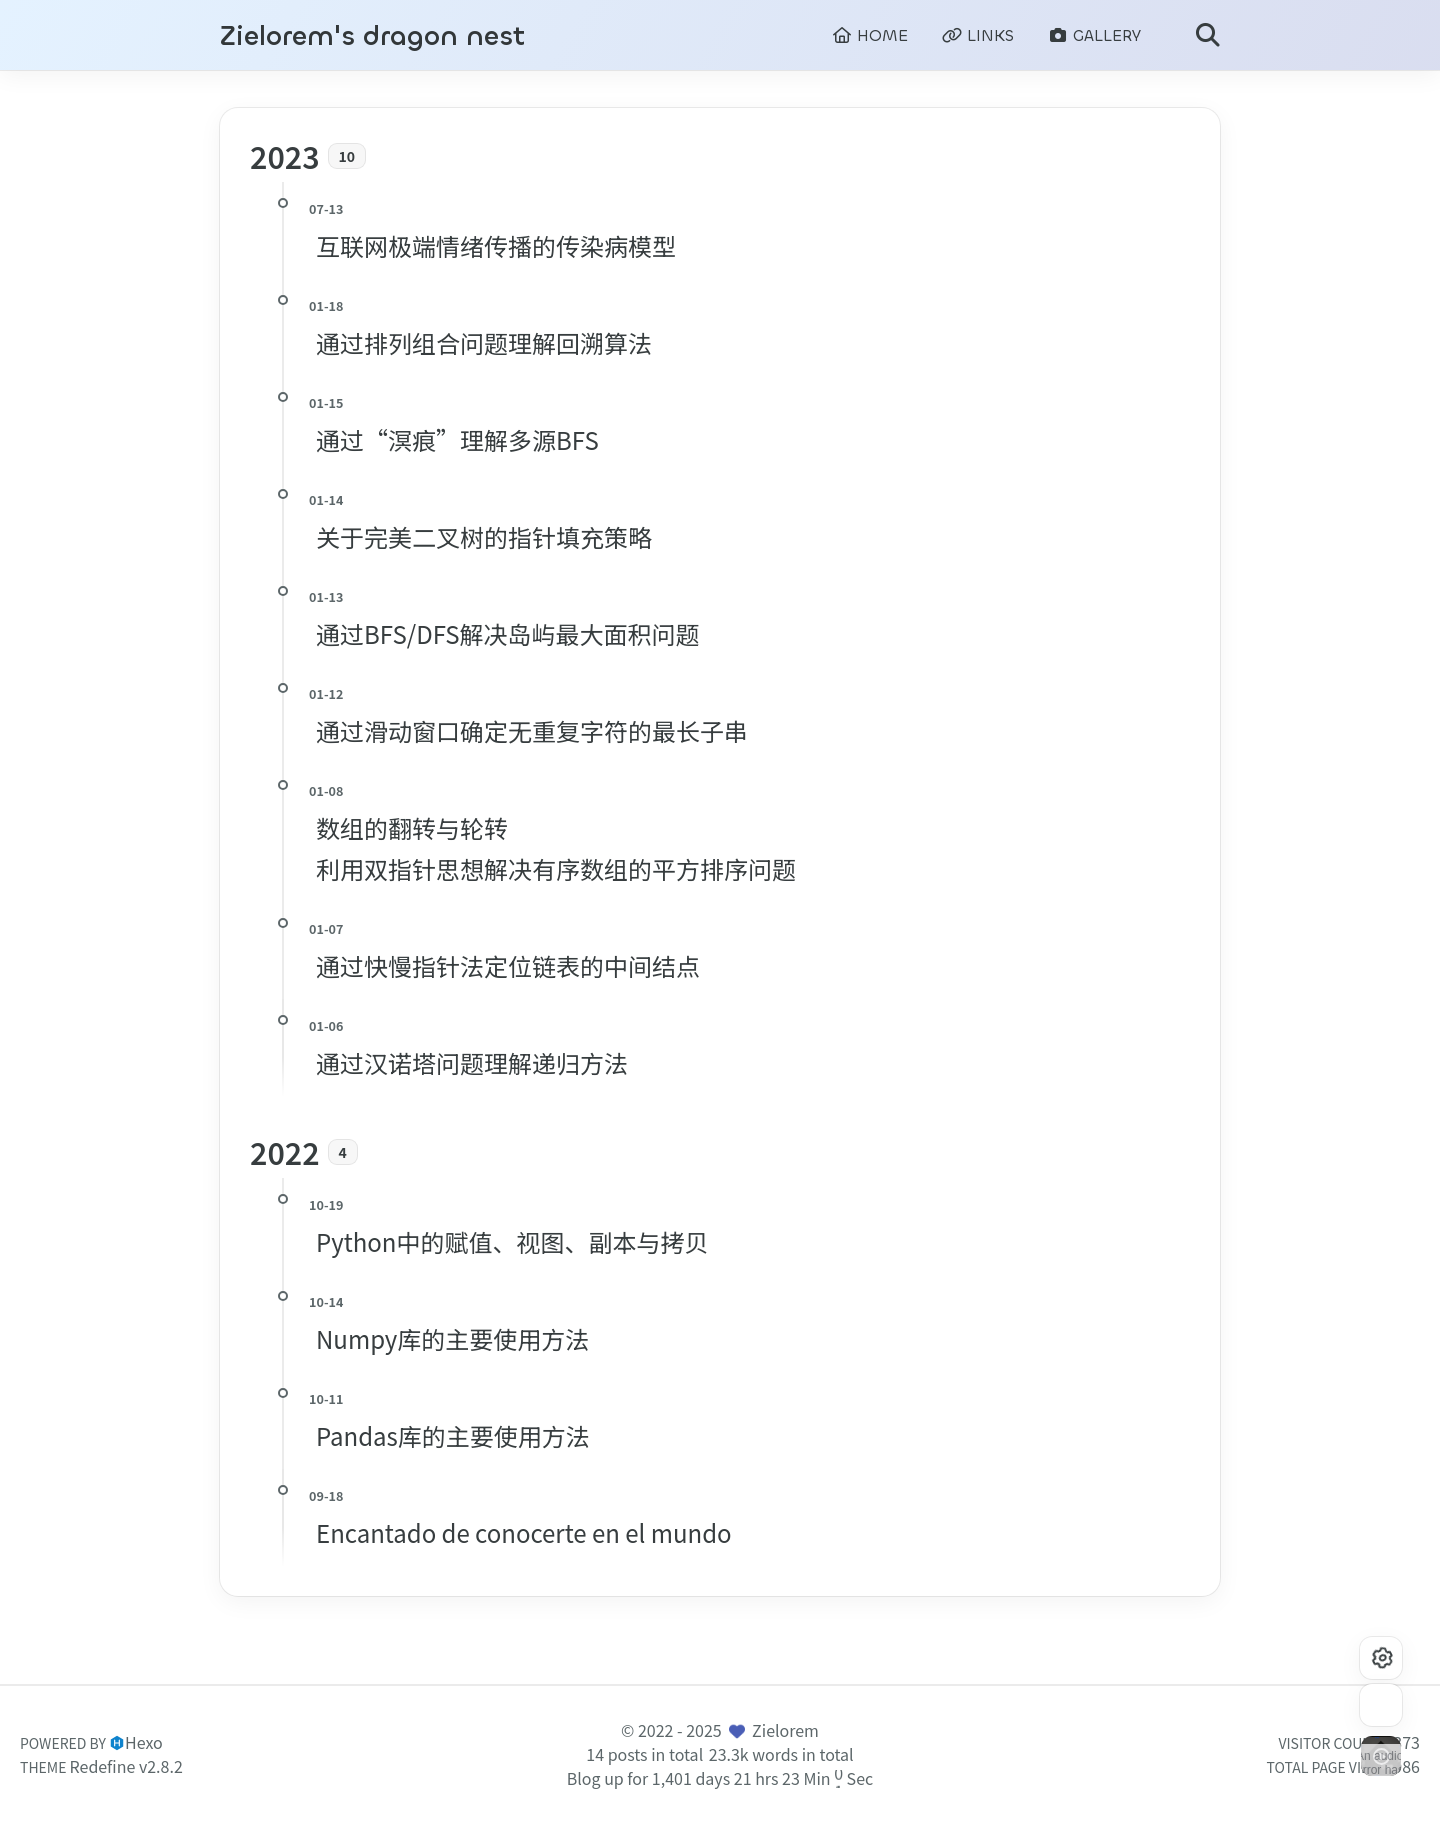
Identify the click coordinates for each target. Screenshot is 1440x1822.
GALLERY (1094, 35)
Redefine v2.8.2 (126, 1766)
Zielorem (785, 1730)
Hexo (144, 1742)
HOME (870, 35)
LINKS (978, 35)
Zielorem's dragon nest (372, 36)
